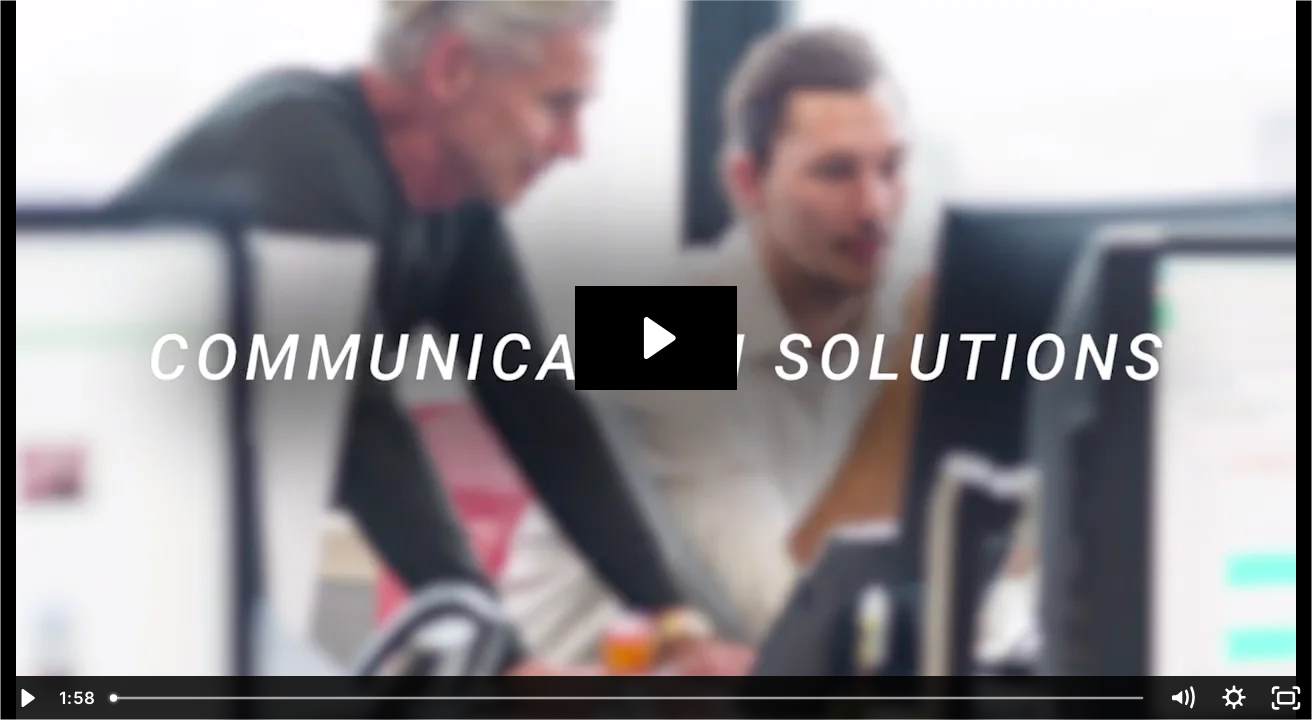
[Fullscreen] (1286, 698)
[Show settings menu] (1234, 698)
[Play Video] (26, 698)
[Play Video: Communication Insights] (656, 338)
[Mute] (1182, 698)
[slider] (628, 698)
